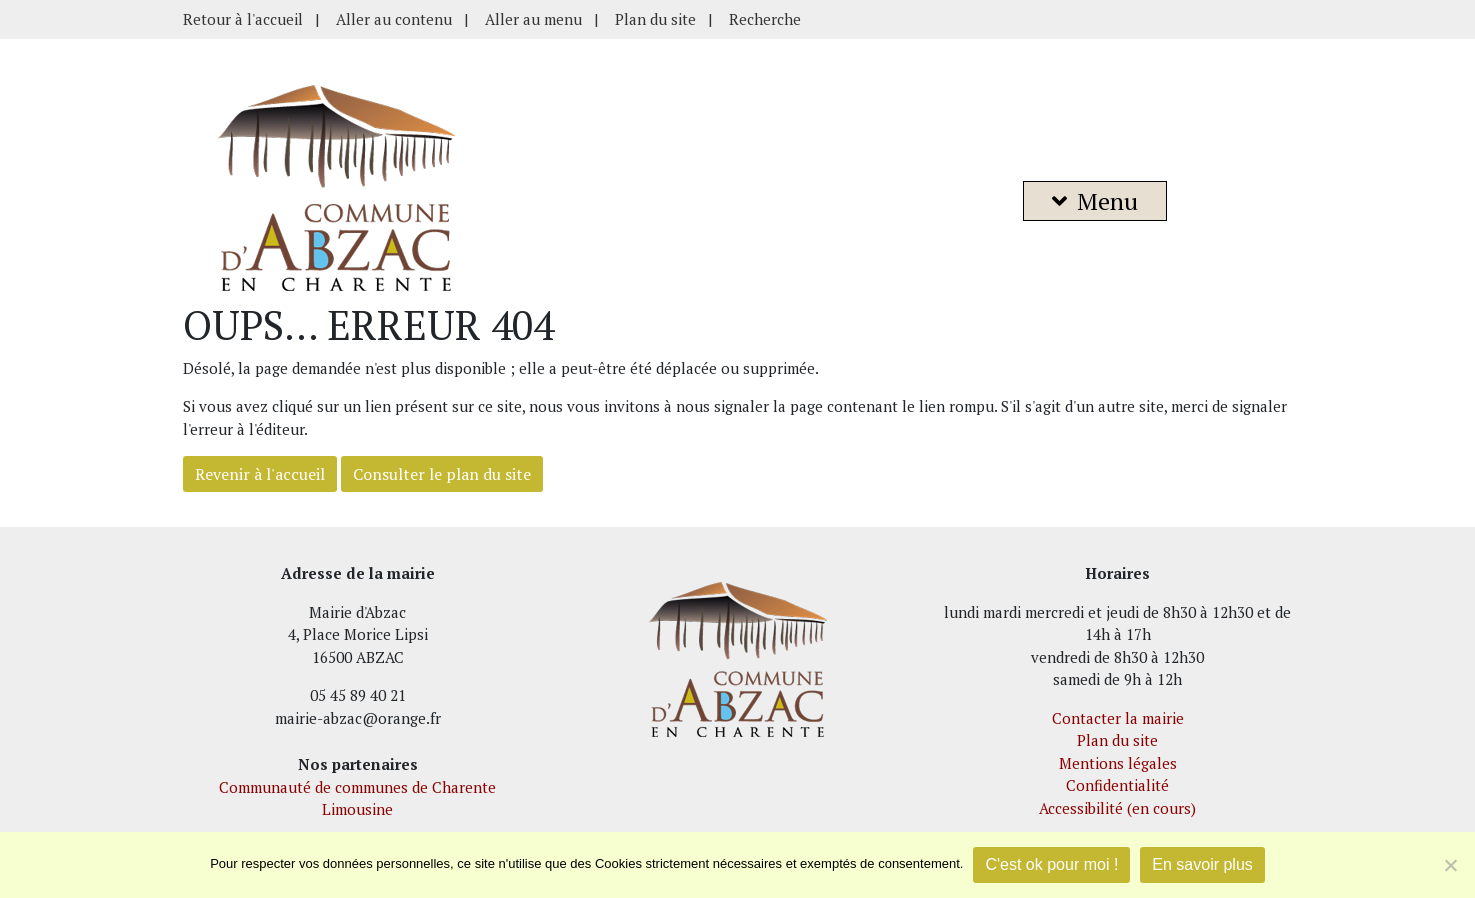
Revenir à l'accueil (260, 474)
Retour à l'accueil (243, 19)
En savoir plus (1202, 864)
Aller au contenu (394, 19)
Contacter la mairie (1118, 718)
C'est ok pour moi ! (1051, 864)
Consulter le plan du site (442, 474)
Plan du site (655, 19)
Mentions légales (1118, 763)
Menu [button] (1095, 201)
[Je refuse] (1450, 865)
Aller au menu (533, 19)
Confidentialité (1117, 785)
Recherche (765, 19)
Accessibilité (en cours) (1117, 808)
